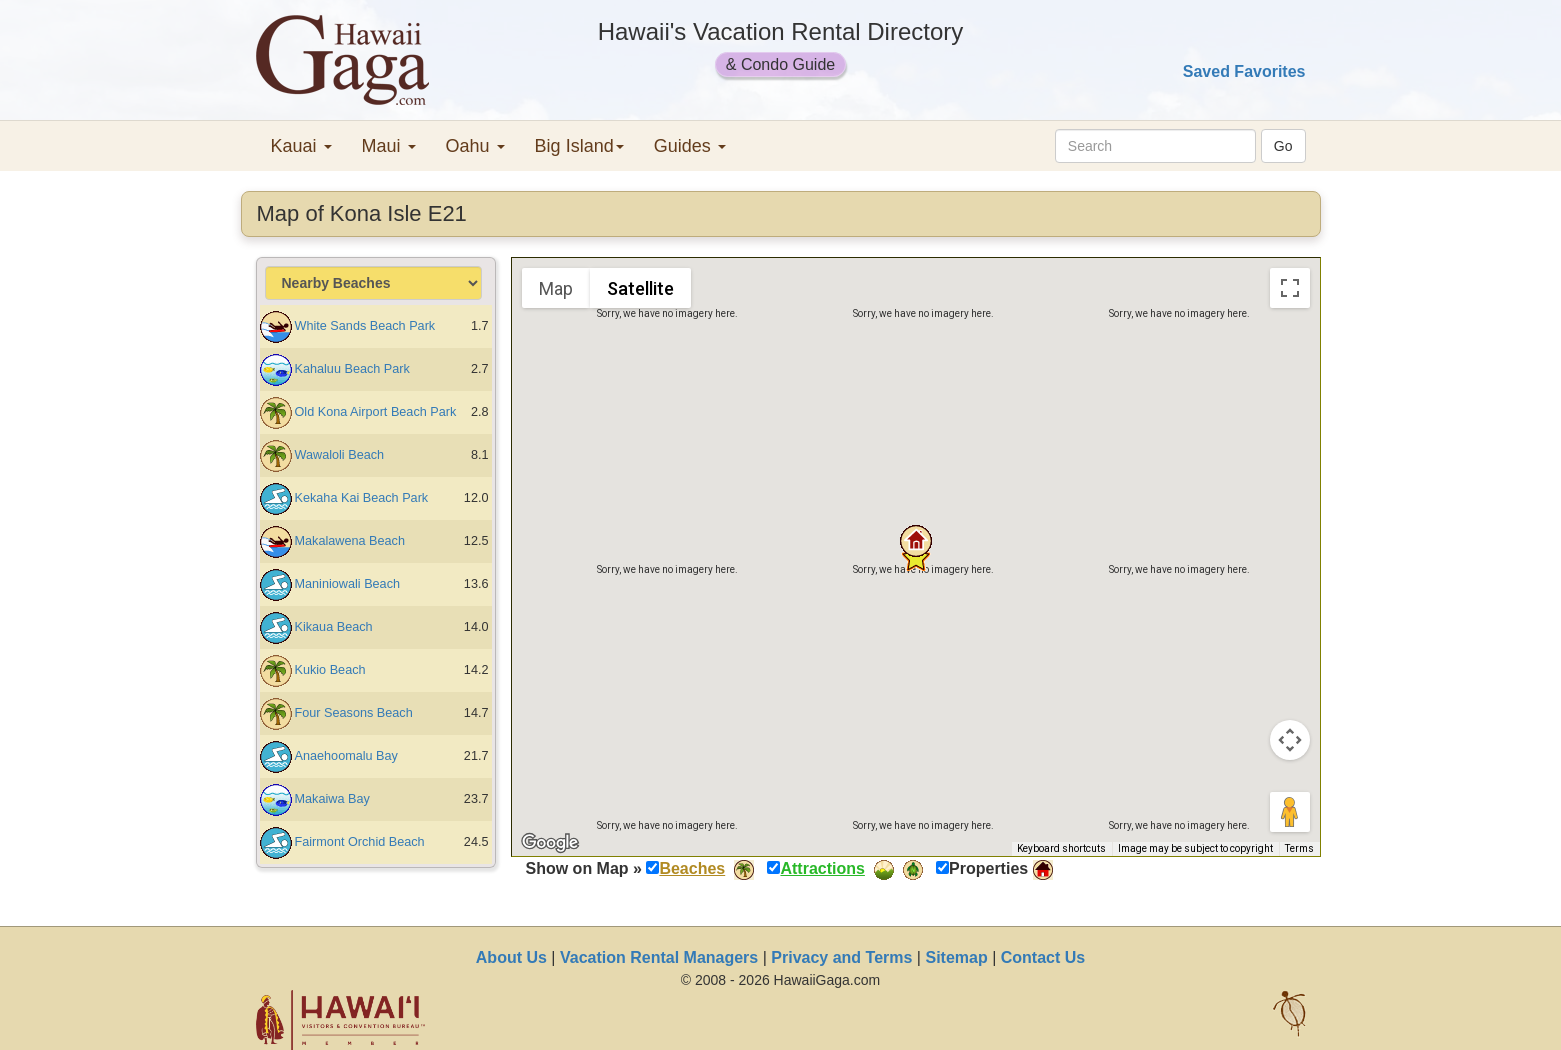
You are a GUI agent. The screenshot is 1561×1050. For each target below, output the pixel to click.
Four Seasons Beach (354, 713)
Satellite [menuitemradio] (640, 288)
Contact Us (1043, 957)
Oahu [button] (475, 146)
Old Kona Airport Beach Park (376, 412)
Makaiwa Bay (332, 799)
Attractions (822, 868)
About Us (511, 957)
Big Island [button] (579, 146)
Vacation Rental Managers (659, 957)
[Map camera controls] (1290, 740)
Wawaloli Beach (340, 455)
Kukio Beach (330, 670)
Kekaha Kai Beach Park (362, 498)
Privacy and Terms (841, 957)
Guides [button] (690, 146)
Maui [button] (389, 146)
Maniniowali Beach (348, 584)
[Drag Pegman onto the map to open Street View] (1290, 812)
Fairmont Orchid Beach (360, 842)
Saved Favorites (1244, 71)
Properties (988, 868)
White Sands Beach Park (365, 326)
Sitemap (956, 957)
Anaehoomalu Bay (346, 756)
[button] (916, 541)
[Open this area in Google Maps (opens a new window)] (550, 843)
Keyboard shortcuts (1061, 848)
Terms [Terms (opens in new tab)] (1299, 848)
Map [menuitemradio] (556, 288)
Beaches (692, 868)
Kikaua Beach (334, 627)
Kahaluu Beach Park (352, 369)
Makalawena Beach (350, 541)
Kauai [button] (301, 146)
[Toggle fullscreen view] (1290, 288)
